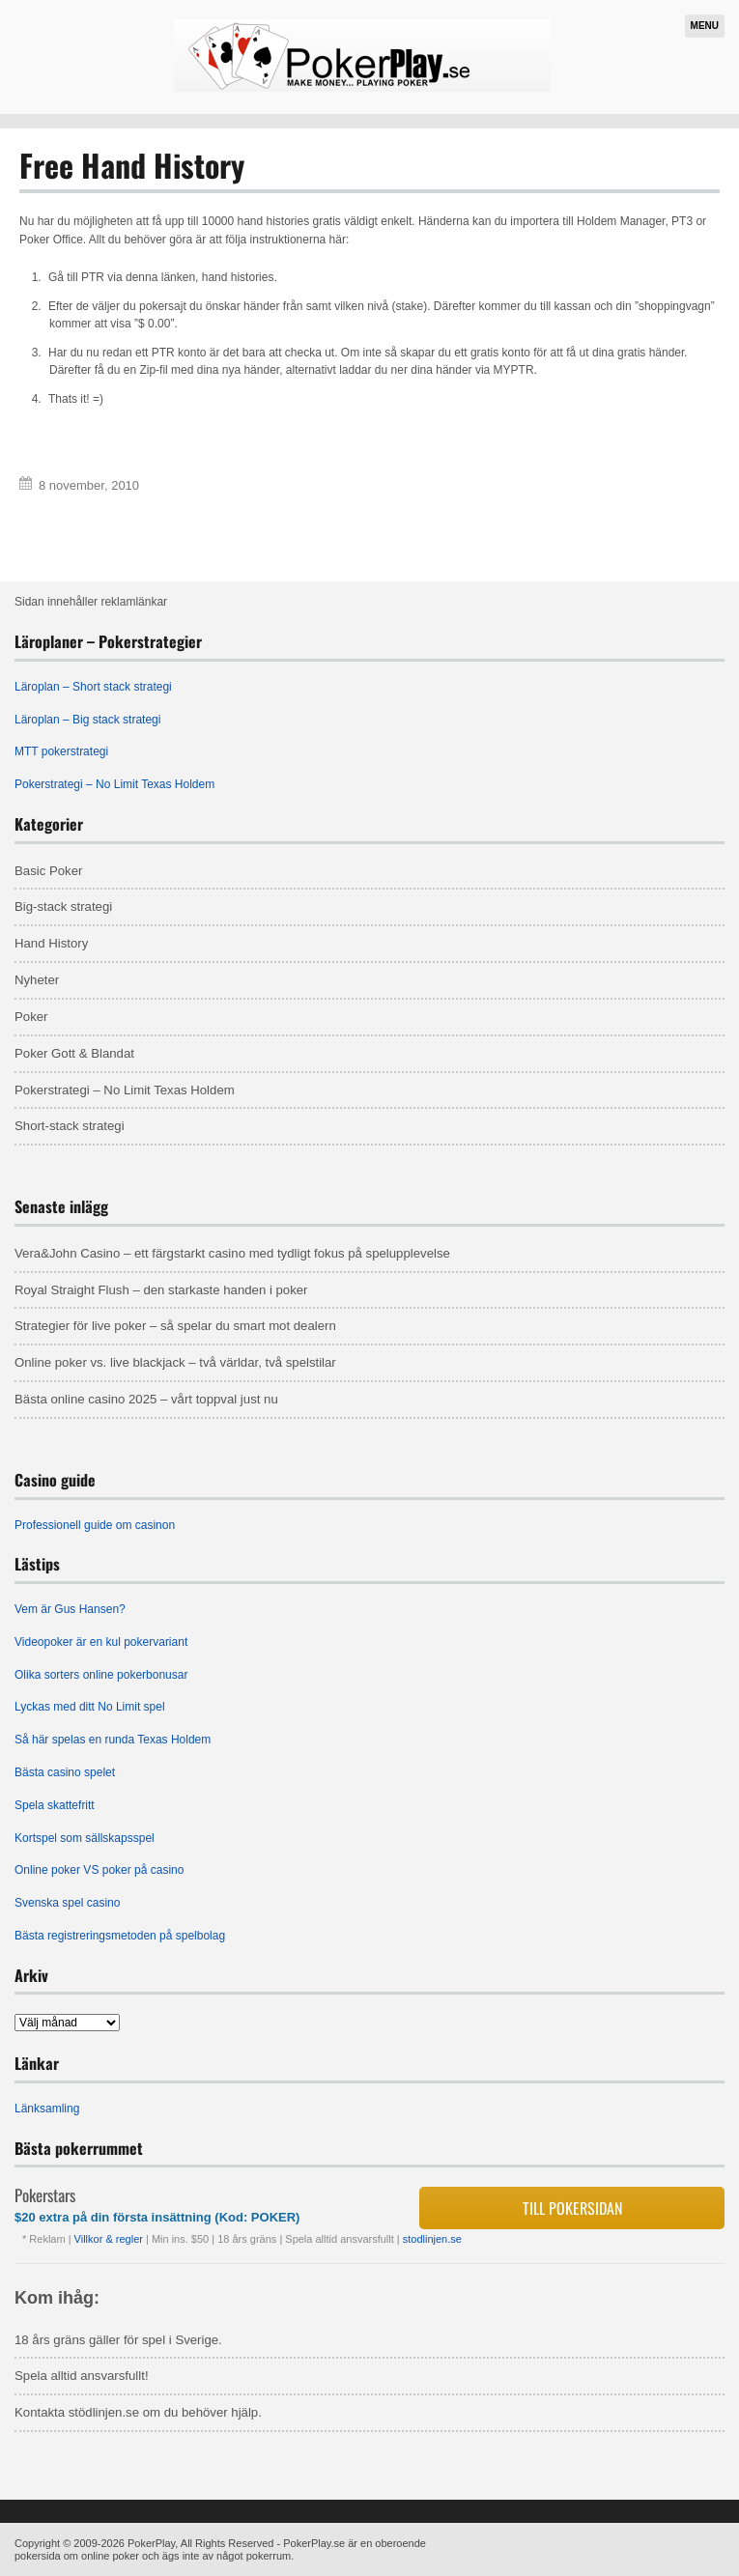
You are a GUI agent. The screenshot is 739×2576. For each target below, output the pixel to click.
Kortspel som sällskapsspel (84, 1838)
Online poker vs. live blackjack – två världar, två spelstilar (175, 1362)
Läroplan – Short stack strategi (93, 687)
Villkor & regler (110, 2239)
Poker (30, 1016)
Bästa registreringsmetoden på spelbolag (119, 1935)
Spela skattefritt (54, 1805)
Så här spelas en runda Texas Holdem (112, 1739)
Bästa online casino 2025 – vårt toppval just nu (146, 1399)
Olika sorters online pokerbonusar (100, 1675)
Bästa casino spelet (64, 1772)
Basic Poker (48, 870)
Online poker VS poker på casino (99, 1870)
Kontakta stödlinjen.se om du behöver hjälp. (138, 2412)
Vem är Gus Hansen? (70, 1609)
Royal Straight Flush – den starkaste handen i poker (161, 1290)
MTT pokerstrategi (61, 751)
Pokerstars (44, 2195)
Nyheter (36, 980)
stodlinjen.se (432, 2239)
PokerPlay (151, 2543)
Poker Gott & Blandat (74, 1053)
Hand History (51, 943)
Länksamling (46, 2108)
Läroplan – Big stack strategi (87, 719)
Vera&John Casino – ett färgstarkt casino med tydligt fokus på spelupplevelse (232, 1253)
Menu (705, 25)
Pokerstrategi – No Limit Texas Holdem (114, 784)
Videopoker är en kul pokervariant (100, 1642)
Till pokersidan (572, 2208)
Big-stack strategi (63, 906)
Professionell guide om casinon (94, 1525)
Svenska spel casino (67, 1903)
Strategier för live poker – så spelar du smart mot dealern (175, 1325)
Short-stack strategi (69, 1125)
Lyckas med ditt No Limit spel (89, 1706)
